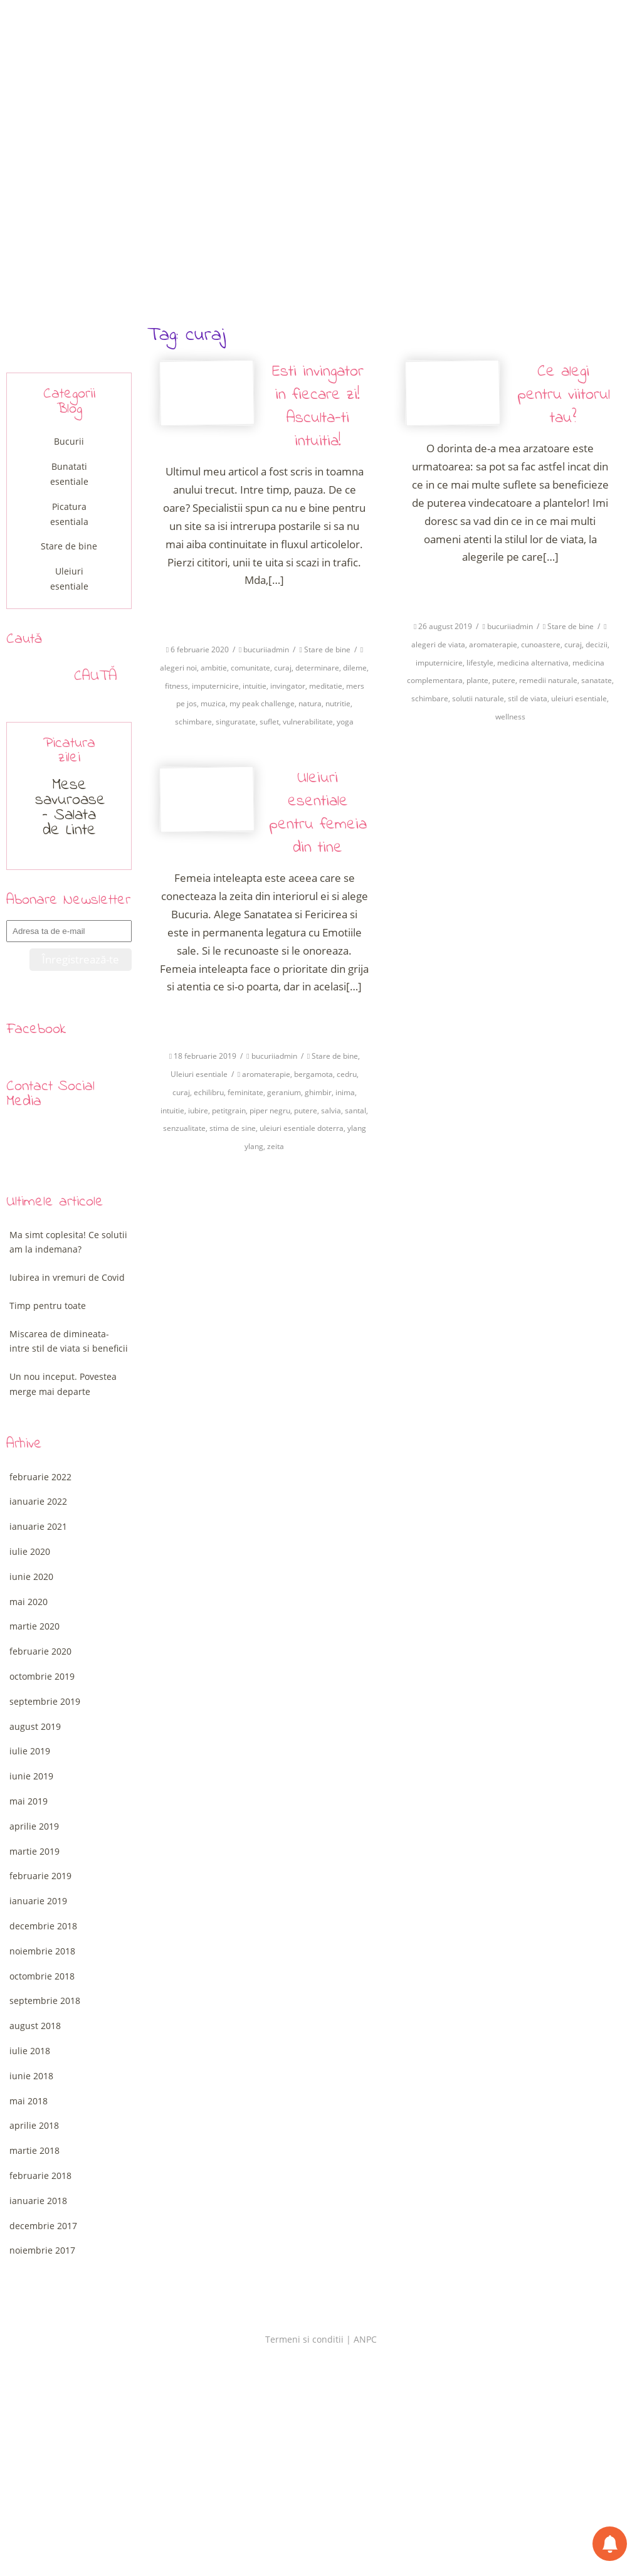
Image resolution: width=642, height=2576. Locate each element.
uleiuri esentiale (579, 698)
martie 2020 (34, 1626)
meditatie (325, 686)
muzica (213, 703)
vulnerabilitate (308, 721)
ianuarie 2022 (38, 1501)
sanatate (596, 680)
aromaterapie (493, 644)
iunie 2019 (31, 1776)
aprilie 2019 (34, 1826)
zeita (275, 1146)
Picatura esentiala (69, 514)
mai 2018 (28, 2101)
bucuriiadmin (266, 649)
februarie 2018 (40, 2175)
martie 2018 (34, 2150)
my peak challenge (262, 703)
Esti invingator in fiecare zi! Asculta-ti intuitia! (318, 406)
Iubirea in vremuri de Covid (67, 1277)
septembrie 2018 (44, 2000)
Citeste (264, 611)
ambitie (214, 667)
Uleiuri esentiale (199, 1074)
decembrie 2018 (43, 1926)
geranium (284, 1092)
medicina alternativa (533, 662)
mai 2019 (28, 1801)
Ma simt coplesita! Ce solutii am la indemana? (68, 1242)
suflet (269, 721)
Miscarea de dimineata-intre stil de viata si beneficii (68, 1341)
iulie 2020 (29, 1551)
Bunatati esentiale (69, 473)
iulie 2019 (29, 1751)
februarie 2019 (40, 1876)
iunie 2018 (31, 2076)
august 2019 (35, 1726)
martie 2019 (34, 1851)
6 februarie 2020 (200, 649)
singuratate (236, 721)
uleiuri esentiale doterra (302, 1128)
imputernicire (215, 686)
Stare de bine (327, 649)
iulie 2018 (29, 2051)
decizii (597, 644)
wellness (510, 716)
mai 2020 (28, 1602)
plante (477, 680)
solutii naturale (478, 698)
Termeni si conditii (304, 2339)
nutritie (337, 703)
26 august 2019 (445, 626)
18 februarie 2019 (205, 1056)
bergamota (313, 1074)
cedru (347, 1074)
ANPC (365, 2339)
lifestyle (479, 662)
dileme (355, 667)
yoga (345, 721)
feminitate (245, 1092)
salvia (331, 1110)
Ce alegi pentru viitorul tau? (563, 395)
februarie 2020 (40, 1651)
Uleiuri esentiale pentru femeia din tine (318, 813)
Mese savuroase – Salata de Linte (70, 807)
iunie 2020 (31, 1576)
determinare (317, 667)
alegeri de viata (438, 644)
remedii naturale (548, 680)
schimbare (193, 721)
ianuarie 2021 (38, 1526)
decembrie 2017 (43, 2226)
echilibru (209, 1092)
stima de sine (232, 1128)
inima (345, 1092)
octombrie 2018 (42, 1976)
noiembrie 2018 (42, 1951)
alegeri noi (178, 667)
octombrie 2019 (42, 1676)
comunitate (250, 667)
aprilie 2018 (34, 2125)
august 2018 (35, 2026)
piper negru (270, 1110)
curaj (283, 667)
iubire (198, 1110)
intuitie (254, 686)
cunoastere (540, 644)
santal (355, 1110)
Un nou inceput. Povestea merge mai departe (63, 1383)
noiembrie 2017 (42, 2250)
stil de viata (527, 698)
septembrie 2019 (44, 1701)
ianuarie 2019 (38, 1901)
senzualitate (184, 1128)
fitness (176, 686)
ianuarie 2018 (38, 2201)
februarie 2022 (40, 1477)
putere (503, 680)
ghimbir (318, 1092)
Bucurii (69, 441)
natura (310, 703)
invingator (287, 686)
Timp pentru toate (47, 1306)
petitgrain (229, 1110)
